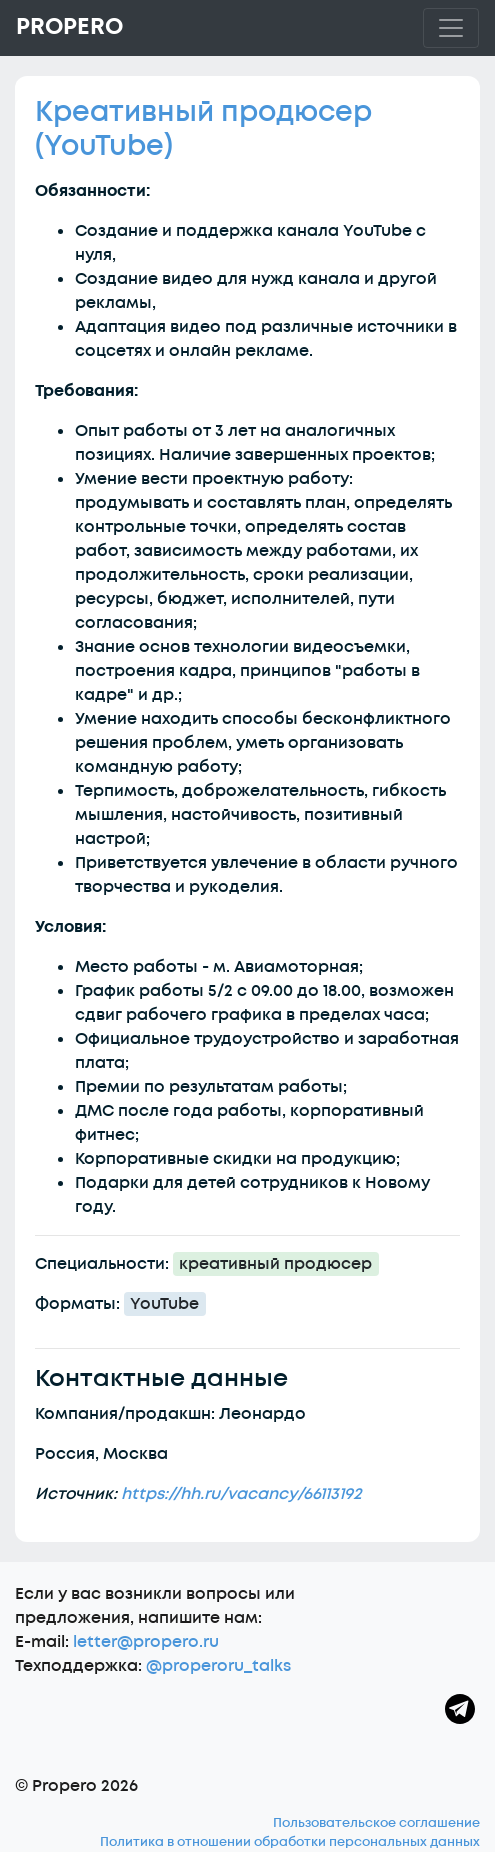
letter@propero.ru (146, 1642)
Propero (69, 27)
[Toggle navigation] (451, 28)
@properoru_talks (218, 1666)
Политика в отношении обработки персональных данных (290, 1842)
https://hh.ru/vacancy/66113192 (241, 1494)
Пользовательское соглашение (376, 1823)
